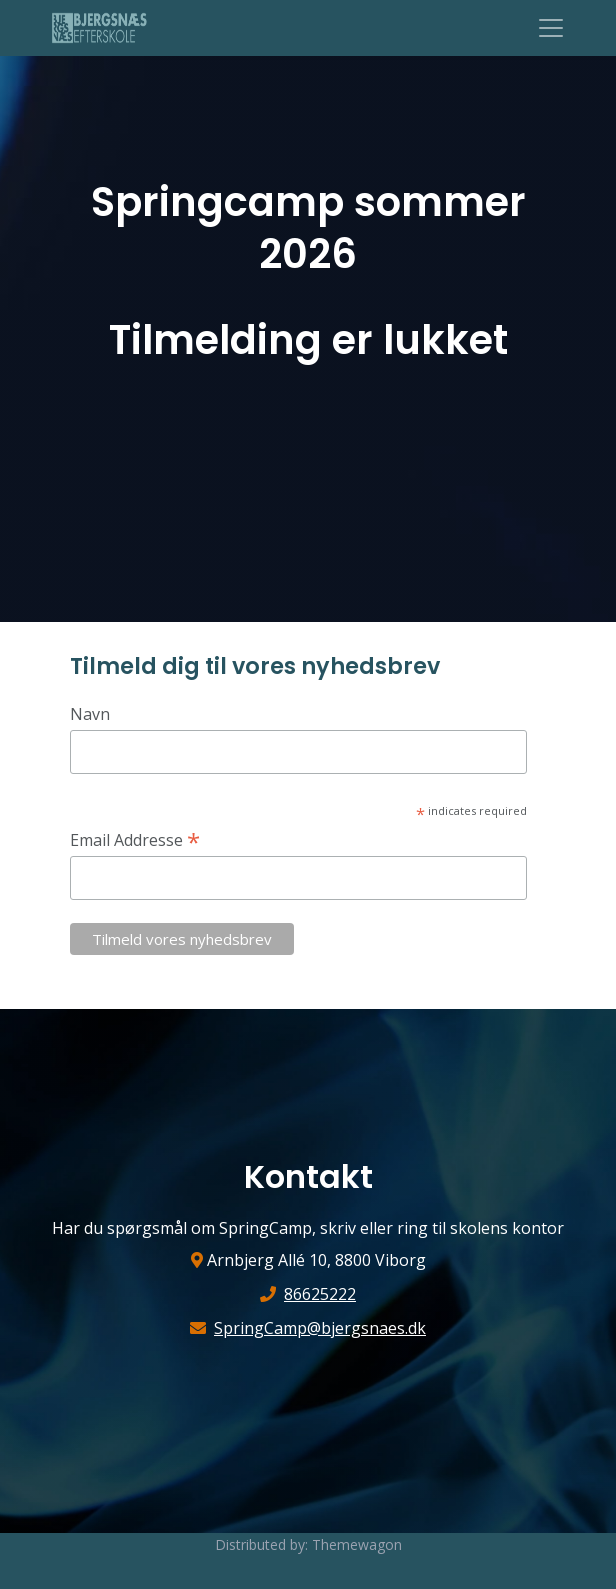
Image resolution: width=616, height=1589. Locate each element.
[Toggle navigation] (551, 28)
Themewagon (357, 1544)
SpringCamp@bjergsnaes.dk (320, 1328)
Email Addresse (135, 839)
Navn (90, 714)
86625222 (320, 1294)
